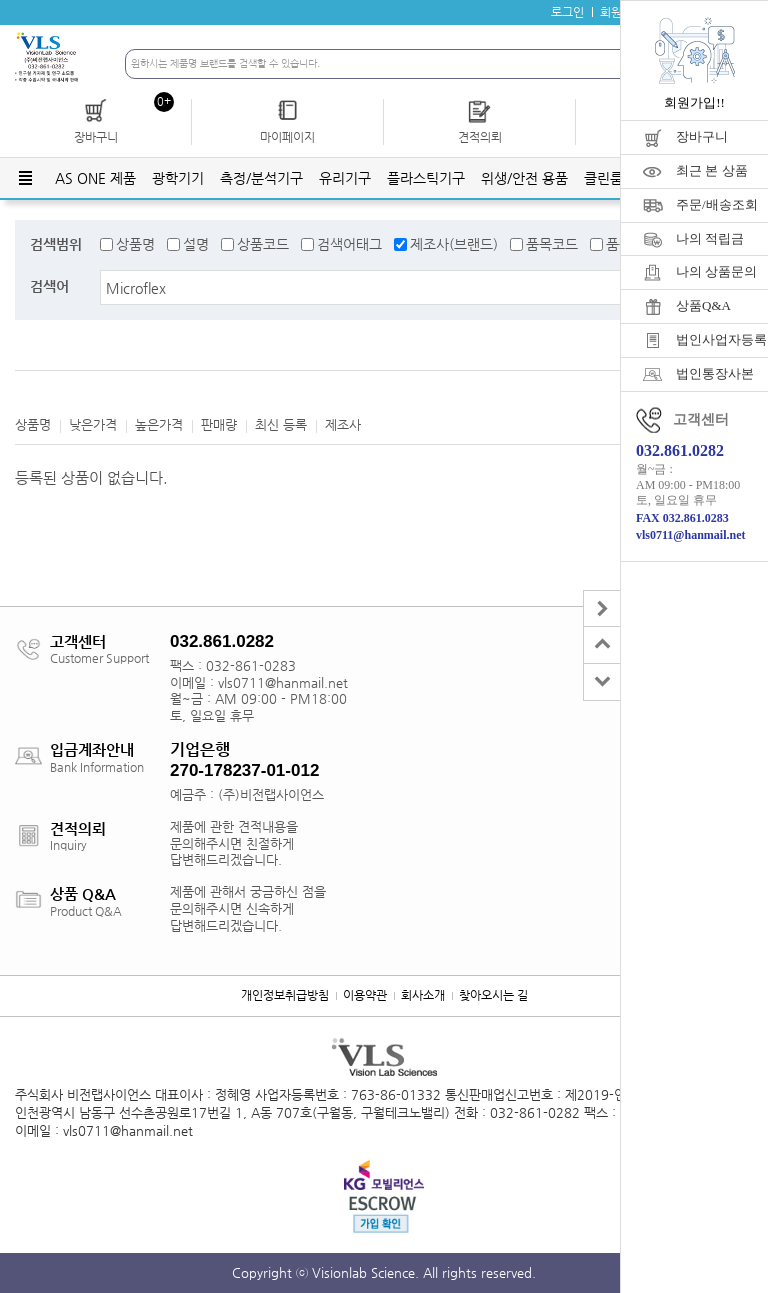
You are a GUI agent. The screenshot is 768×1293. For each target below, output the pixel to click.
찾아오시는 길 (493, 995)
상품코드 (263, 244)
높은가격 (159, 424)
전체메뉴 (25, 178)
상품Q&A (703, 305)
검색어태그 (349, 244)
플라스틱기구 (426, 178)
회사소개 (423, 995)
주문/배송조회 (717, 204)
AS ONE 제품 (95, 178)
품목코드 (552, 244)
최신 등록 (281, 424)
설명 (196, 244)
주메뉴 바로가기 (0, 0)
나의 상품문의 (716, 271)
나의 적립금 (710, 238)
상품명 (135, 244)
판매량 (219, 424)
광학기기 (178, 178)
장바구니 (702, 136)
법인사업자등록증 (722, 339)
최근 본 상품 (712, 170)
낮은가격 (93, 424)
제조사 (343, 424)
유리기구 (345, 178)
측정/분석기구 (261, 178)
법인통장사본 (715, 373)
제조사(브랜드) (454, 244)
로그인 (567, 12)
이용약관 (365, 995)
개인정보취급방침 (285, 995)
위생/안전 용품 (524, 178)
